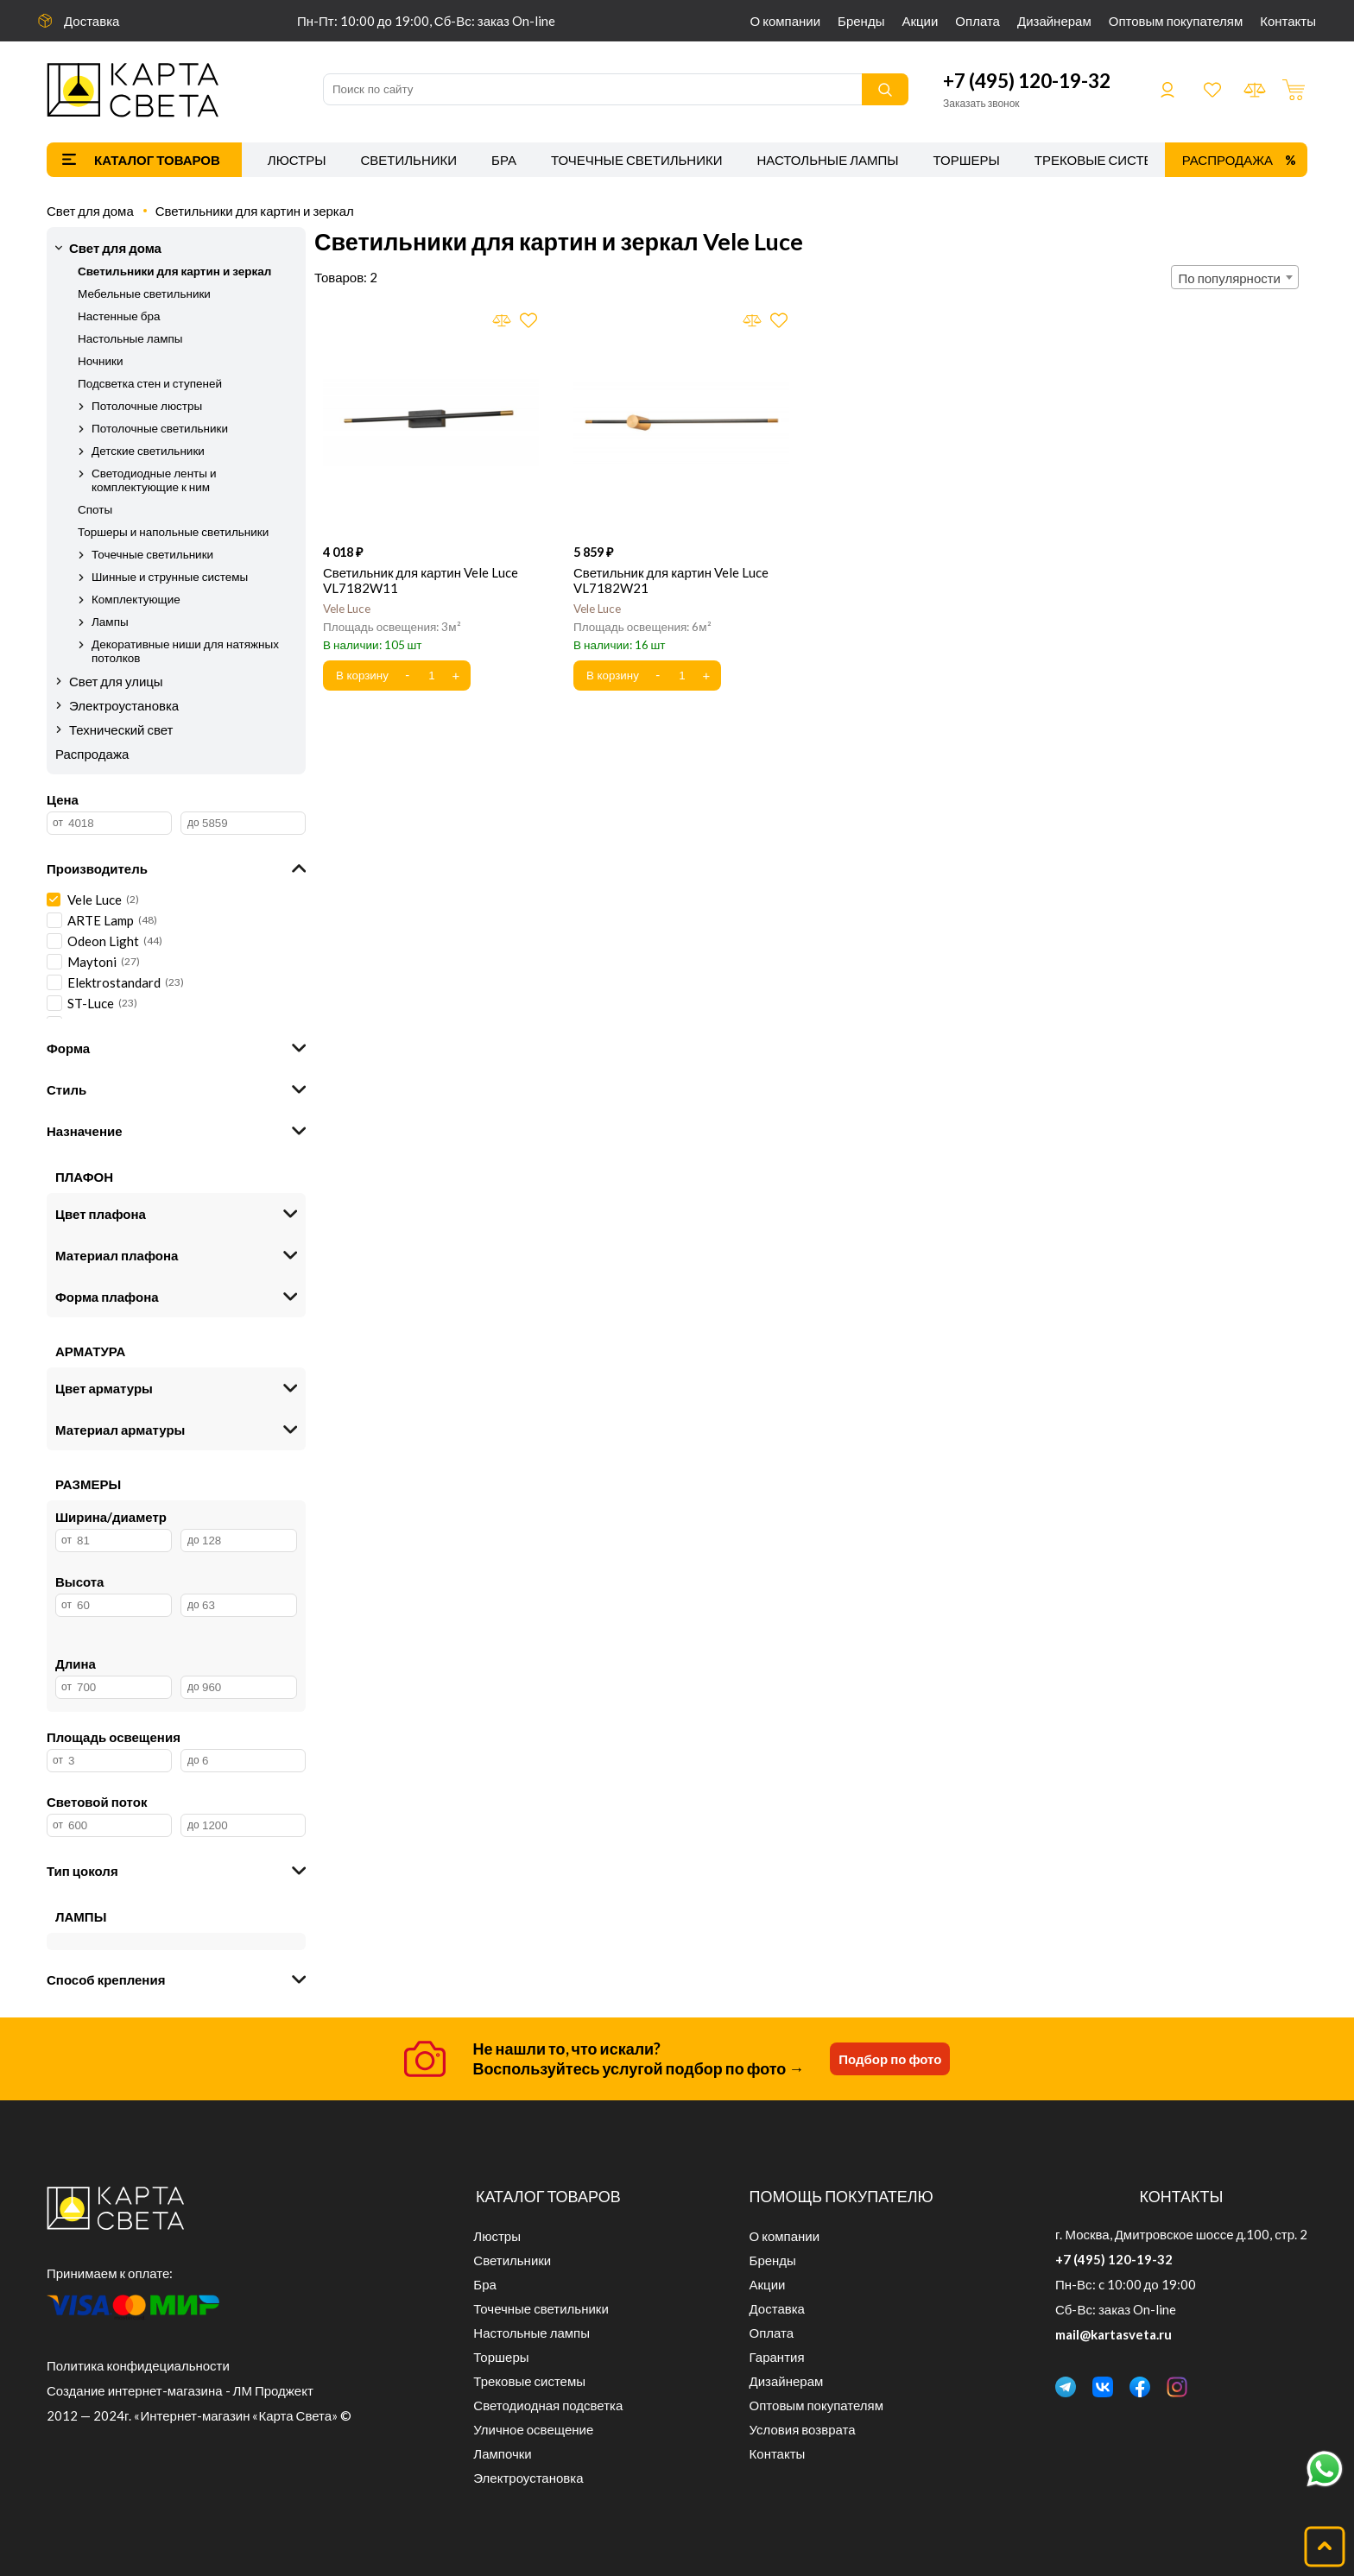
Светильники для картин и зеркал (254, 210)
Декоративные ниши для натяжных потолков (185, 651)
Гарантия (777, 2356)
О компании (785, 20)
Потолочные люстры (147, 406)
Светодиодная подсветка (548, 2405)
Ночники (100, 361)
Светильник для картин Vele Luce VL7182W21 (671, 580)
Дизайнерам (1054, 20)
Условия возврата (803, 2429)
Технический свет (121, 729)
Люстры (297, 159)
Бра (503, 159)
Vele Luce (346, 609)
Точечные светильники (637, 159)
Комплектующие (136, 599)
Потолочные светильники (160, 428)
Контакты (1288, 20)
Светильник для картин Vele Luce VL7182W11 (420, 580)
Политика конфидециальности (138, 2365)
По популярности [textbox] (1230, 278)
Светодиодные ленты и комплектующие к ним (154, 480)
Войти (1167, 90)
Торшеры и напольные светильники (173, 532)
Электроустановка (124, 705)
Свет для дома (90, 210)
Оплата (977, 20)
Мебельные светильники (144, 293)
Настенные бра (119, 316)
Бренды (861, 20)
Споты (95, 509)
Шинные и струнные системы (170, 577)
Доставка (91, 20)
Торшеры (966, 159)
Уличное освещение (533, 2429)
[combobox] (1235, 277)
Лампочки (502, 2453)
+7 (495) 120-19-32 (1026, 80)
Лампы (110, 621)
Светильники (408, 159)
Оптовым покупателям (1176, 20)
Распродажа (1227, 159)
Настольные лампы (828, 159)
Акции (920, 20)
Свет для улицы (116, 681)
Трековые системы (1104, 159)
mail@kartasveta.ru (1113, 2334)
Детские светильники (148, 451)
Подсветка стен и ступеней (150, 383)
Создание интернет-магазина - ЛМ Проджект (180, 2390)
